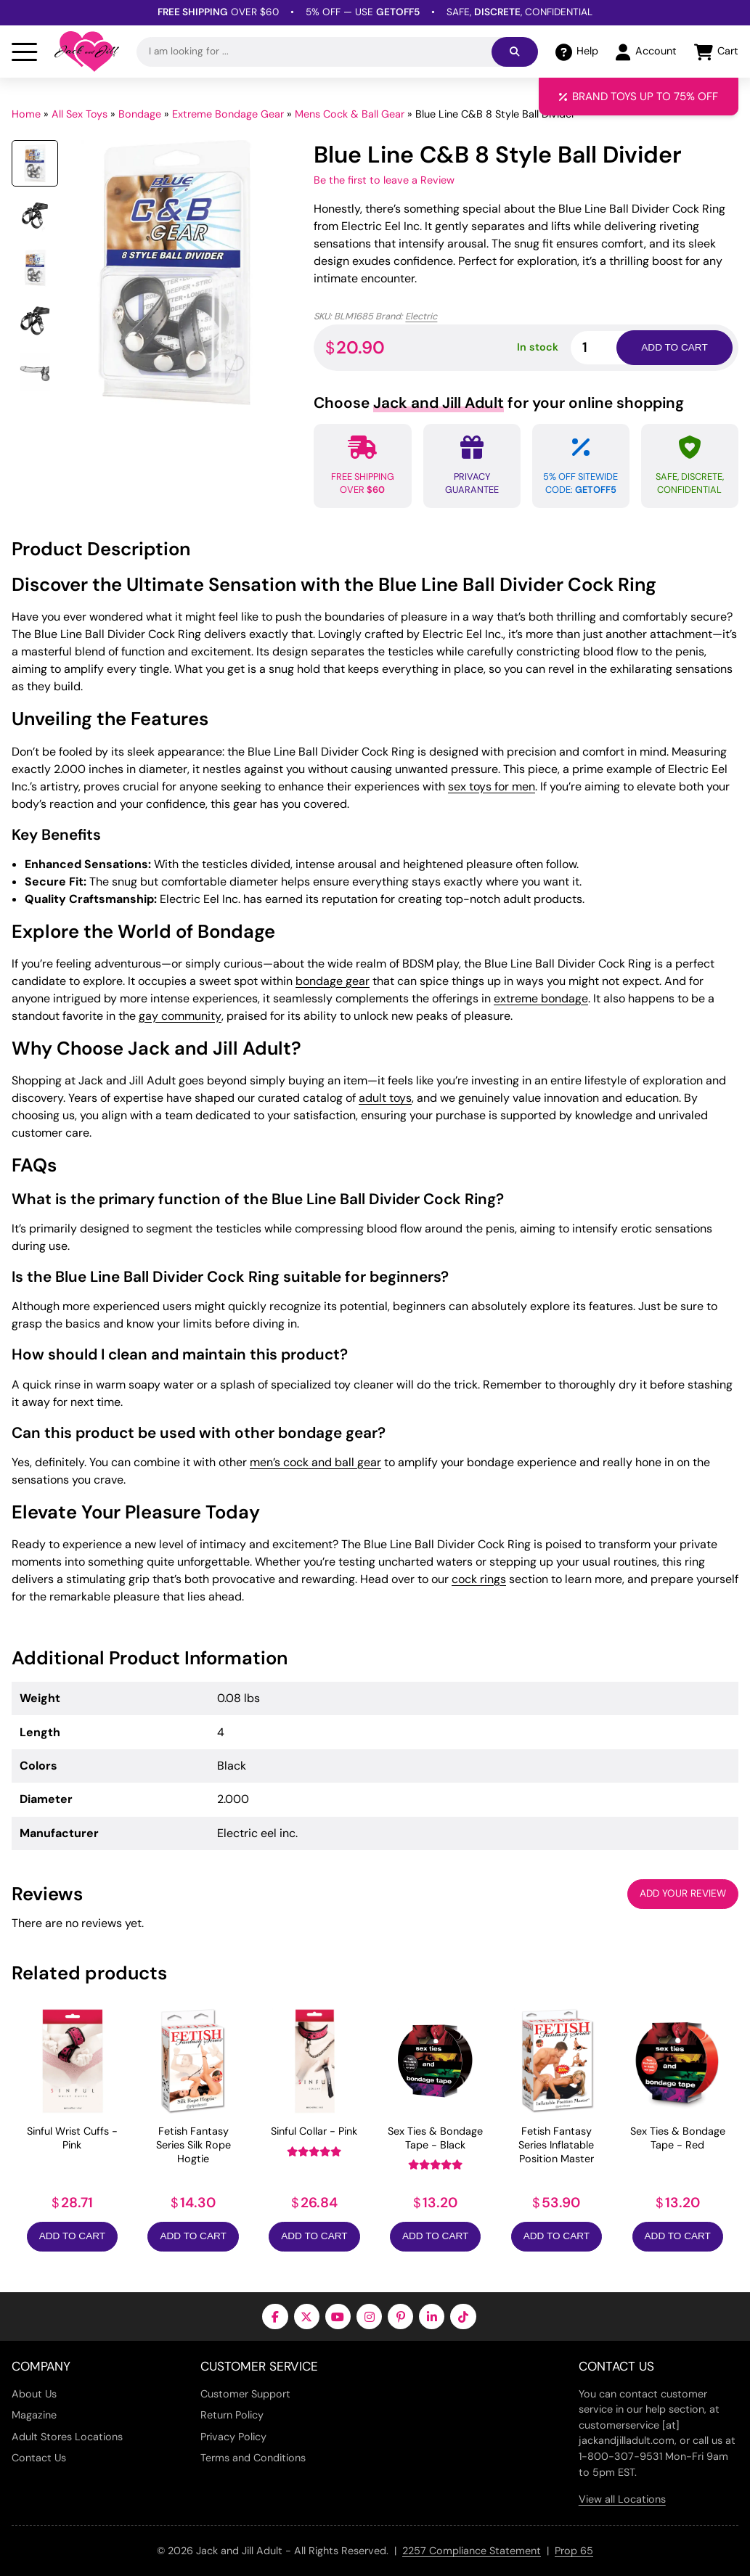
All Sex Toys (79, 113)
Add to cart (674, 347)
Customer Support (245, 2393)
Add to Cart (72, 2236)
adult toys (385, 1097)
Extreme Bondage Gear (228, 113)
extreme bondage (541, 998)
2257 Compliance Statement (471, 2550)
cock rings (479, 1579)
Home (26, 113)
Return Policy (232, 2414)
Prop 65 (574, 2550)
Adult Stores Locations (67, 2436)
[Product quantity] (610, 347)
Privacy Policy (233, 2436)
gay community (180, 1015)
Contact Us (39, 2457)
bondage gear (332, 981)
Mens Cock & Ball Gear (349, 113)
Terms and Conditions (253, 2457)
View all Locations (622, 2499)
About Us (34, 2393)
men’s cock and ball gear (315, 1462)
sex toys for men (491, 786)
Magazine (34, 2414)
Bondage (139, 113)
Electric (421, 316)
